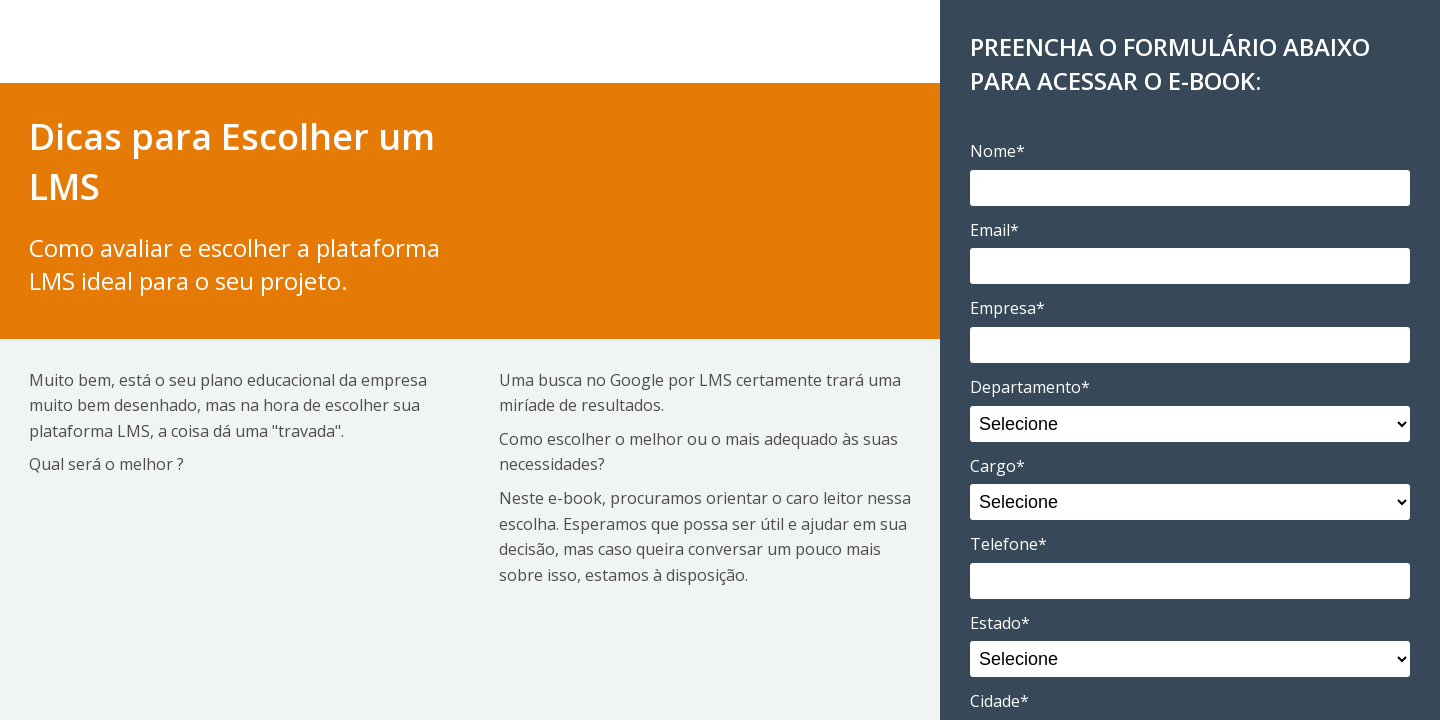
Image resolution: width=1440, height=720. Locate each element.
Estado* (1000, 623)
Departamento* (1030, 387)
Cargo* (997, 466)
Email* (994, 230)
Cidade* (999, 701)
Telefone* (1008, 544)
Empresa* (1007, 308)
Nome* (997, 151)
